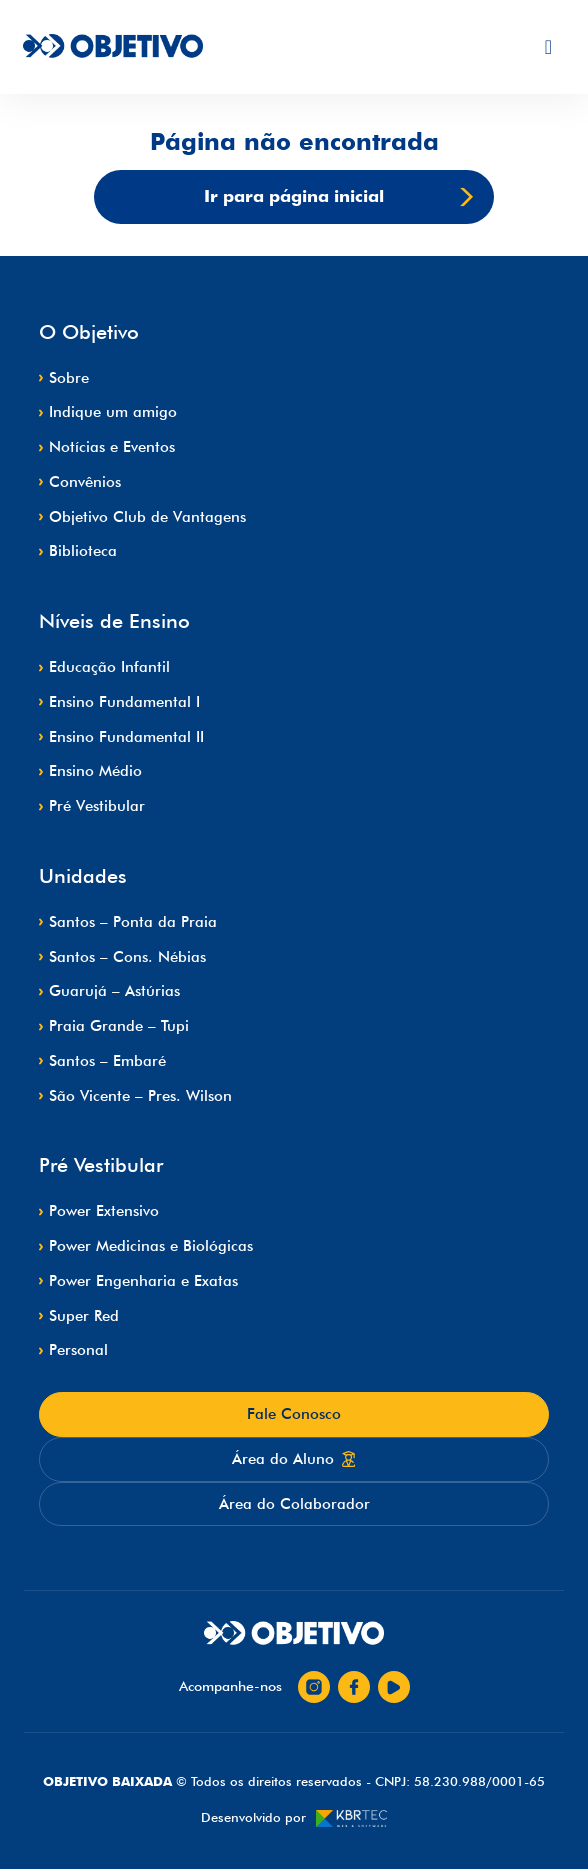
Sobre (69, 378)
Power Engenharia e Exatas (143, 1281)
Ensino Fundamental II (126, 737)
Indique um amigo (113, 412)
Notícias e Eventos (112, 447)
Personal (78, 1350)
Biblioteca (83, 551)
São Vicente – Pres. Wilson (140, 1096)
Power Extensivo (104, 1211)
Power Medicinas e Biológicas (151, 1246)
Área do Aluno (294, 1459)
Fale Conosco (294, 1414)
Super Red (84, 1316)
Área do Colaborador (294, 1504)
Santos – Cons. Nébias (127, 957)
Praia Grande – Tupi (119, 1026)
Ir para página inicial (339, 196)
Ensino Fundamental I (124, 702)
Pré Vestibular (97, 806)
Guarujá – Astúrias (114, 991)
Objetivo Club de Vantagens (147, 517)
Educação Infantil (109, 667)
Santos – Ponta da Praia (133, 922)
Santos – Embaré (107, 1061)
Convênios (85, 482)
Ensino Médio (95, 771)
